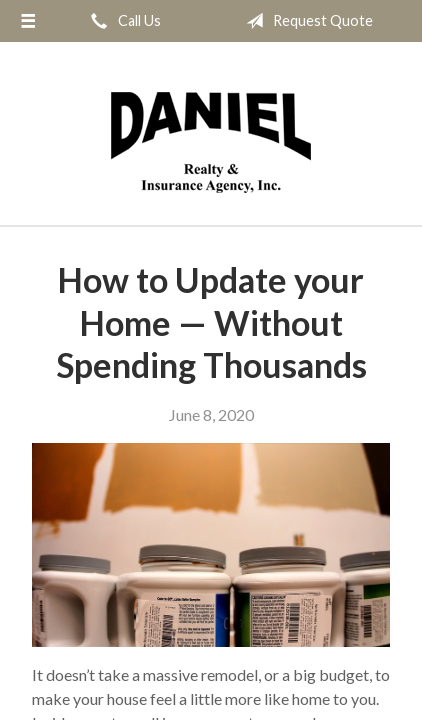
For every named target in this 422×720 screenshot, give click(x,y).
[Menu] (27, 21)
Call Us (122, 21)
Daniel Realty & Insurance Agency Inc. (211, 142)
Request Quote (305, 21)
